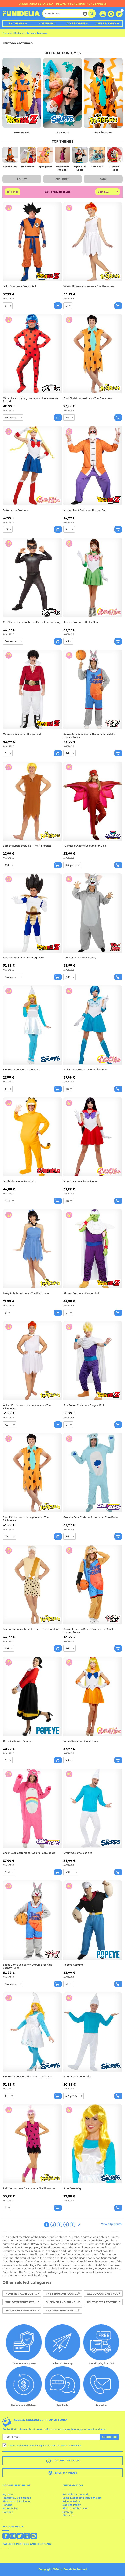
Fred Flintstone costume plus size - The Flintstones (26, 1519)
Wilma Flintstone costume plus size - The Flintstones (27, 1407)
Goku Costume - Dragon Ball (20, 286)
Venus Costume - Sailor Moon (80, 1740)
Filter (14, 192)
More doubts (10, 2508)
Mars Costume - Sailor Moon (80, 1181)
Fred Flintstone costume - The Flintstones (87, 398)
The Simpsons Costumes (64, 2293)
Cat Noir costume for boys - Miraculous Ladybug (31, 622)
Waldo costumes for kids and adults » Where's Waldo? (105, 2293)
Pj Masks (22, 132)
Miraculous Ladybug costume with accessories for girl (30, 400)
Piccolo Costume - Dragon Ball (81, 1293)
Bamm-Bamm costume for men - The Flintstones (31, 1629)
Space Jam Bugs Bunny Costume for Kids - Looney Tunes (28, 1966)
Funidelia (7, 33)
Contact (7, 2512)
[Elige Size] (8, 305)
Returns (7, 2505)
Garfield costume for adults (19, 1181)
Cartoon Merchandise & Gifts (64, 2310)
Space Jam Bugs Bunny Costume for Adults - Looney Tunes (90, 735)
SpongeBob (45, 166)
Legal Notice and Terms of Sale (81, 2498)
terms (64, 2445)
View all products (112, 2224)
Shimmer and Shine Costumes (64, 2302)
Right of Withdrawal (75, 2508)
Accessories (76, 23)
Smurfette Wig (72, 2188)
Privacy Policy (71, 2501)
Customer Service (62, 2461)
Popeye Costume (73, 1964)
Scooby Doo (10, 166)
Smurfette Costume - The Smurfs (22, 1069)
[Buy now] (58, 305)
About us (68, 2515)
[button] (119, 97)
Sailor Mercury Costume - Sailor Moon (85, 1069)
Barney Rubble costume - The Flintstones (27, 845)
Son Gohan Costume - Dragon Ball (83, 1405)
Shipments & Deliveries (16, 2501)
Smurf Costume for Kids (77, 2076)
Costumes (46, 23)
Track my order (62, 2473)
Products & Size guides (16, 2498)
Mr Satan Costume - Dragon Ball (22, 733)
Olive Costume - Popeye (17, 1740)
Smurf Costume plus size (77, 1852)
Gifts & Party (106, 23)
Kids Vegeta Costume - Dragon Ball (24, 957)
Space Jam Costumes (20, 2310)
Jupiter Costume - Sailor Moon (81, 622)
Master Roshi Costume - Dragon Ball (84, 510)
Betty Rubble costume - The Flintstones (26, 1293)
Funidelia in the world (75, 2494)
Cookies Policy (71, 2505)
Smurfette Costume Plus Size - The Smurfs (28, 2076)
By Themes (16, 23)
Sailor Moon (28, 166)
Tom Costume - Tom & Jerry (79, 957)
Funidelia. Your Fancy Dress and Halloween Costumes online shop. (21, 13)
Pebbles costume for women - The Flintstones (29, 2188)
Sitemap (67, 2512)
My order (8, 2494)
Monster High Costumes (23, 2293)
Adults (22, 179)
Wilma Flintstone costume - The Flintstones (88, 286)
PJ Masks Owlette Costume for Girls (84, 845)
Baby (103, 179)
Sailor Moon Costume (15, 510)
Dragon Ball (62, 132)
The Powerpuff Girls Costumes (23, 2302)
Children (62, 179)
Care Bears (97, 166)
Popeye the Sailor (79, 168)
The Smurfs (103, 132)
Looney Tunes (114, 168)
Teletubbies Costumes (103, 2302)
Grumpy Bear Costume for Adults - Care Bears (90, 1517)
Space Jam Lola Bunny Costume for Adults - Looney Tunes (89, 1630)
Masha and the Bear (62, 168)
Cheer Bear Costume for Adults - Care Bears (29, 1852)
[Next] (79, 2224)
